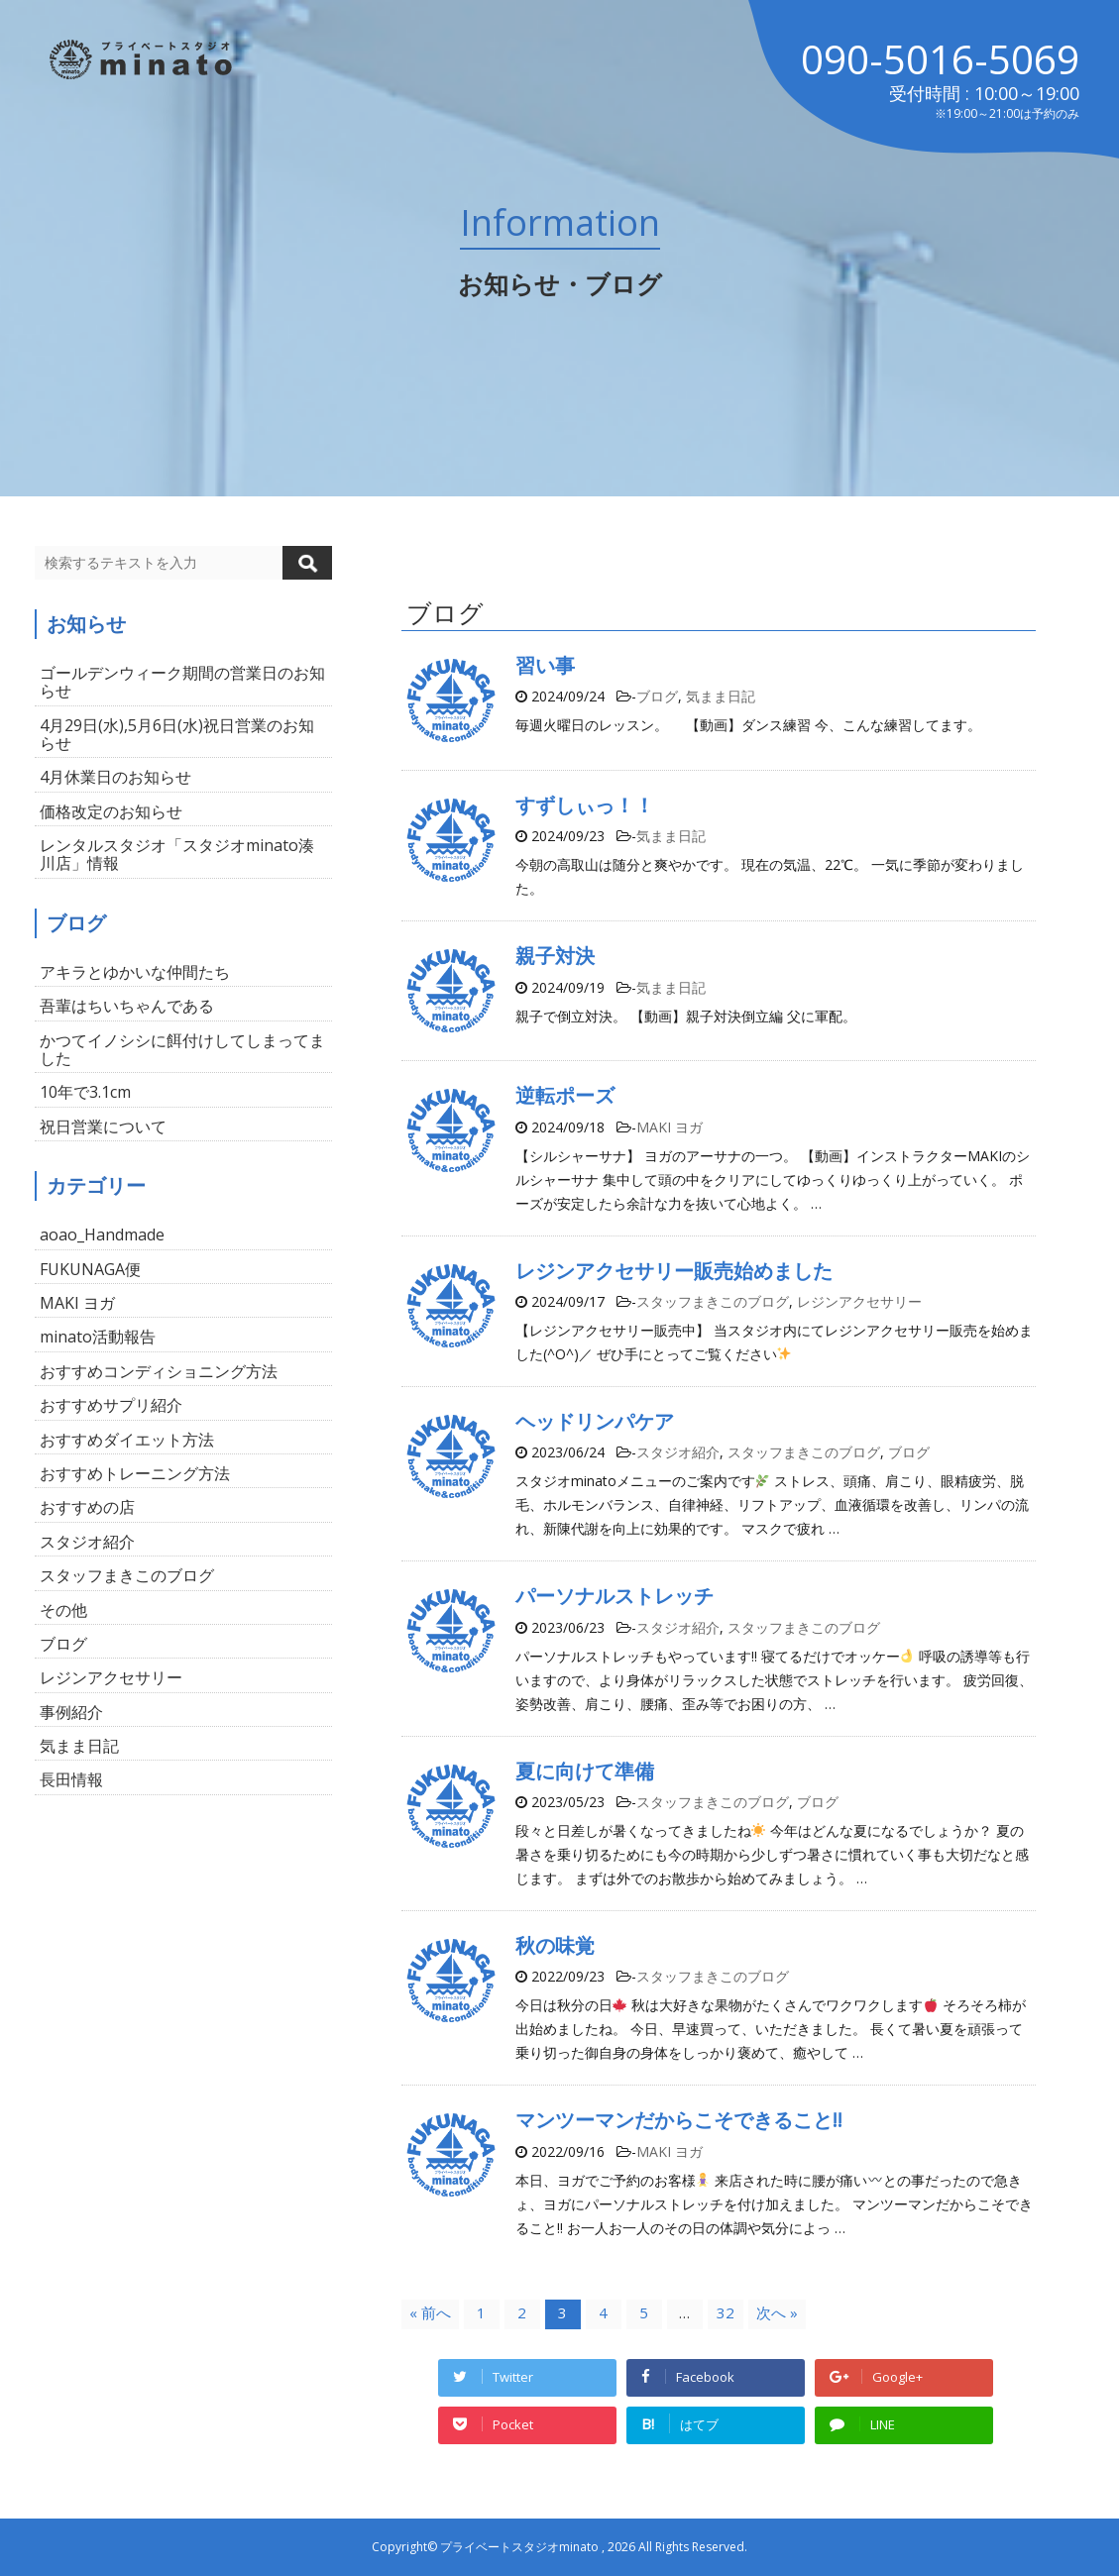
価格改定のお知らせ (111, 811)
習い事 (545, 665)
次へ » (777, 2312)
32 (725, 2312)
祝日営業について (103, 1126)
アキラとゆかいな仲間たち (135, 972)
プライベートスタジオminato (519, 2546)
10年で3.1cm (85, 1092)
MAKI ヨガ (669, 1127)
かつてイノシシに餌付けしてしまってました (182, 1049)
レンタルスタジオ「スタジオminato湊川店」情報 (177, 854)
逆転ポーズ (565, 1095)
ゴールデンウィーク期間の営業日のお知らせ (182, 681)
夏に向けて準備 (584, 1771)
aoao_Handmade (102, 1234)
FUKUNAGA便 (90, 1269)
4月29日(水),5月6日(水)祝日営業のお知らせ (177, 734)
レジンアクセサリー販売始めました (674, 1270)
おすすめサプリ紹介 (111, 1405)
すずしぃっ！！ (584, 805)
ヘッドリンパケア (594, 1421)
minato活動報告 (98, 1336)
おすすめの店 (87, 1507)
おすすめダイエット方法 (127, 1439)
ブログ (657, 696)
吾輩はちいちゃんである (127, 1006)
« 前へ (430, 2312)
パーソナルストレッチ (614, 1595)
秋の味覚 (555, 1945)
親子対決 (555, 955)
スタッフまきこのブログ (712, 1301)
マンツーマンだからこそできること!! (678, 2119)
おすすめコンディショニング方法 (159, 1371)
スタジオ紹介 (678, 1452)
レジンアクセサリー (859, 1301)
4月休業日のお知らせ (115, 777)
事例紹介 (71, 1712)
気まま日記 (720, 696)
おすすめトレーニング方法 (135, 1473)
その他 (63, 1610)
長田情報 (71, 1779)
